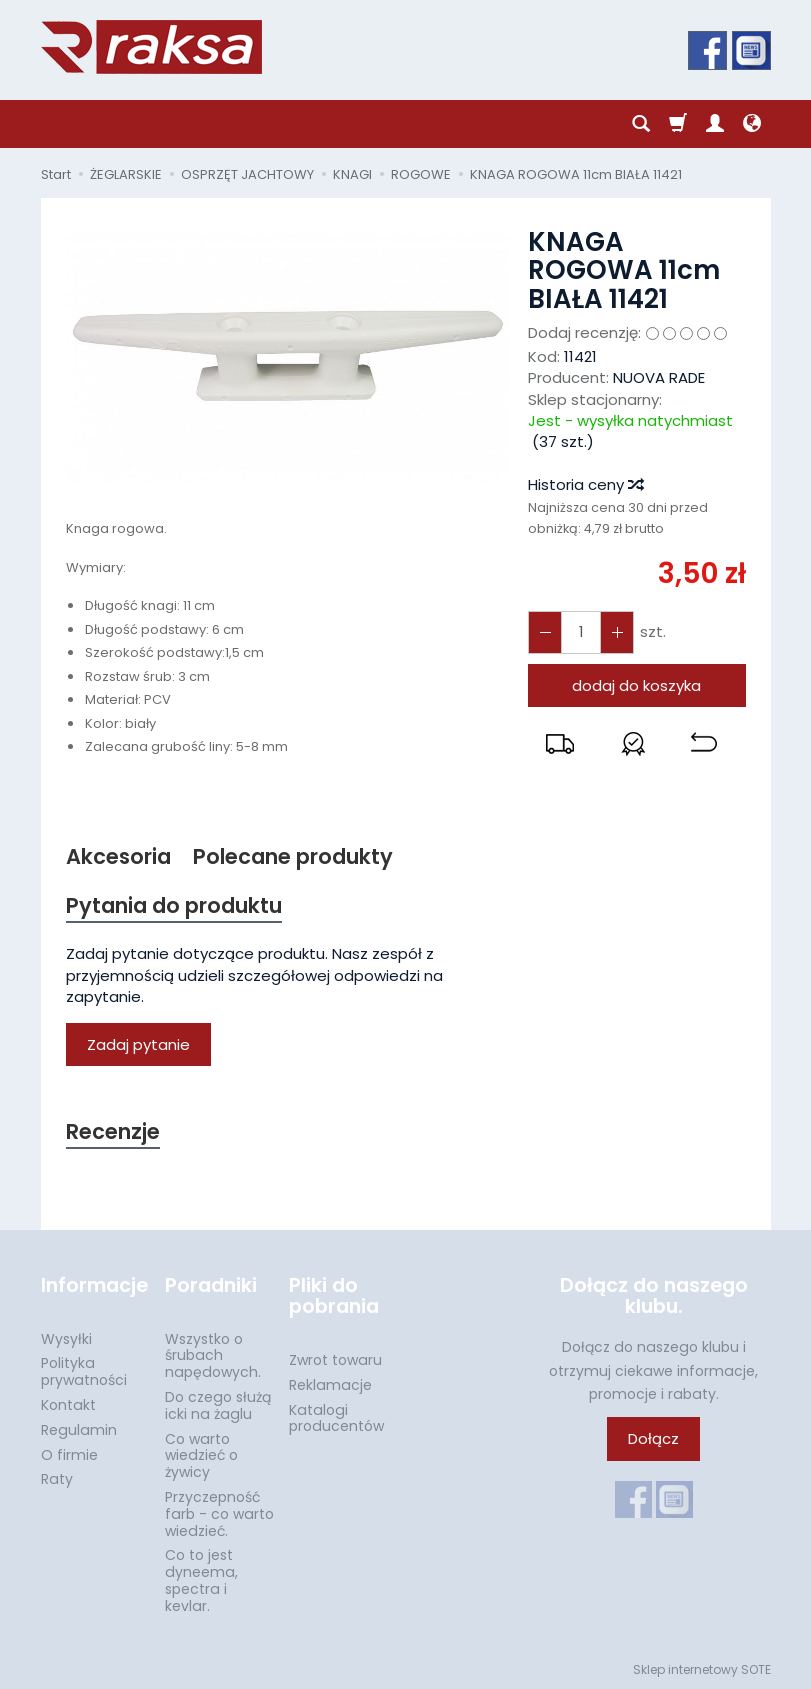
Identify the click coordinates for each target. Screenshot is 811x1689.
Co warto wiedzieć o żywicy (201, 1455)
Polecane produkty (293, 856)
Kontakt (68, 1405)
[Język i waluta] (752, 124)
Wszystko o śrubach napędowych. (213, 1355)
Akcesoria (118, 856)
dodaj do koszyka (636, 685)
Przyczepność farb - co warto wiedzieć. (219, 1514)
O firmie (69, 1454)
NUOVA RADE (659, 377)
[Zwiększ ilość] (545, 632)
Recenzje (113, 1132)
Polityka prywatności (84, 1371)
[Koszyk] (678, 124)
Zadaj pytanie (138, 1044)
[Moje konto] (715, 124)
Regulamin (79, 1430)
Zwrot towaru (335, 1360)
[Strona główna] (151, 47)
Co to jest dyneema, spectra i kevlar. (201, 1580)
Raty (57, 1479)
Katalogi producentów (336, 1417)
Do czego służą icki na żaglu (218, 1405)
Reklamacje (330, 1385)
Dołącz (653, 1438)
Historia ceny (585, 484)
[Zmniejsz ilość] (617, 632)
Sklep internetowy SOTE (702, 1668)
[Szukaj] (641, 124)
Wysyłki (66, 1338)
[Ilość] (581, 632)
